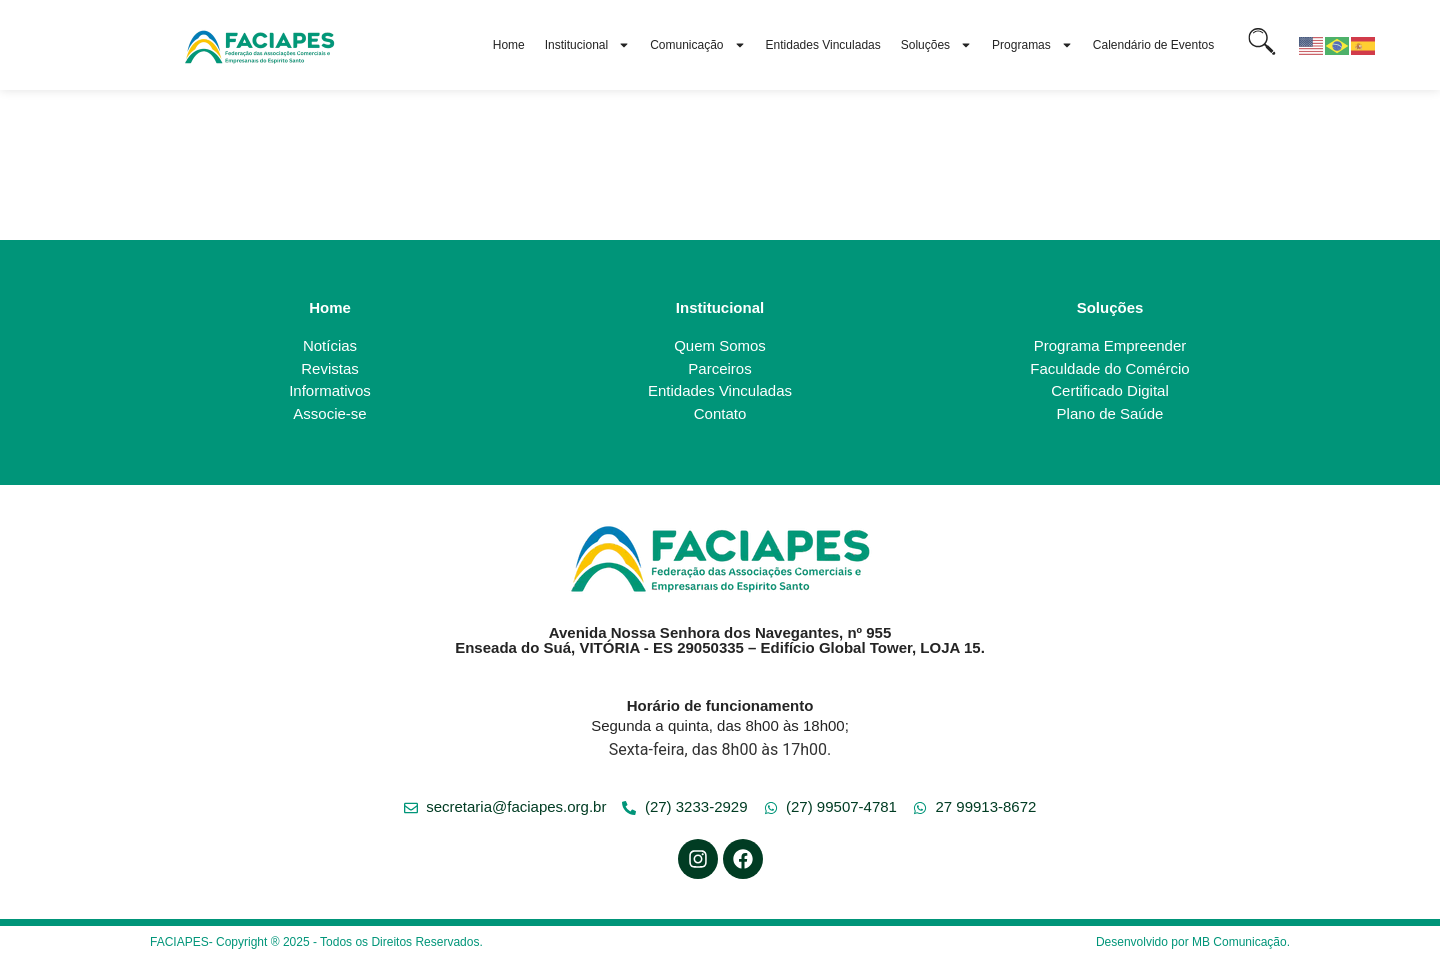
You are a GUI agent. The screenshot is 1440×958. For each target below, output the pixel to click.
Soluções (936, 45)
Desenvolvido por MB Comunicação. (1193, 942)
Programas (1032, 45)
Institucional (587, 45)
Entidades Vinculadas (823, 45)
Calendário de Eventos (1153, 45)
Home (509, 45)
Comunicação (697, 45)
